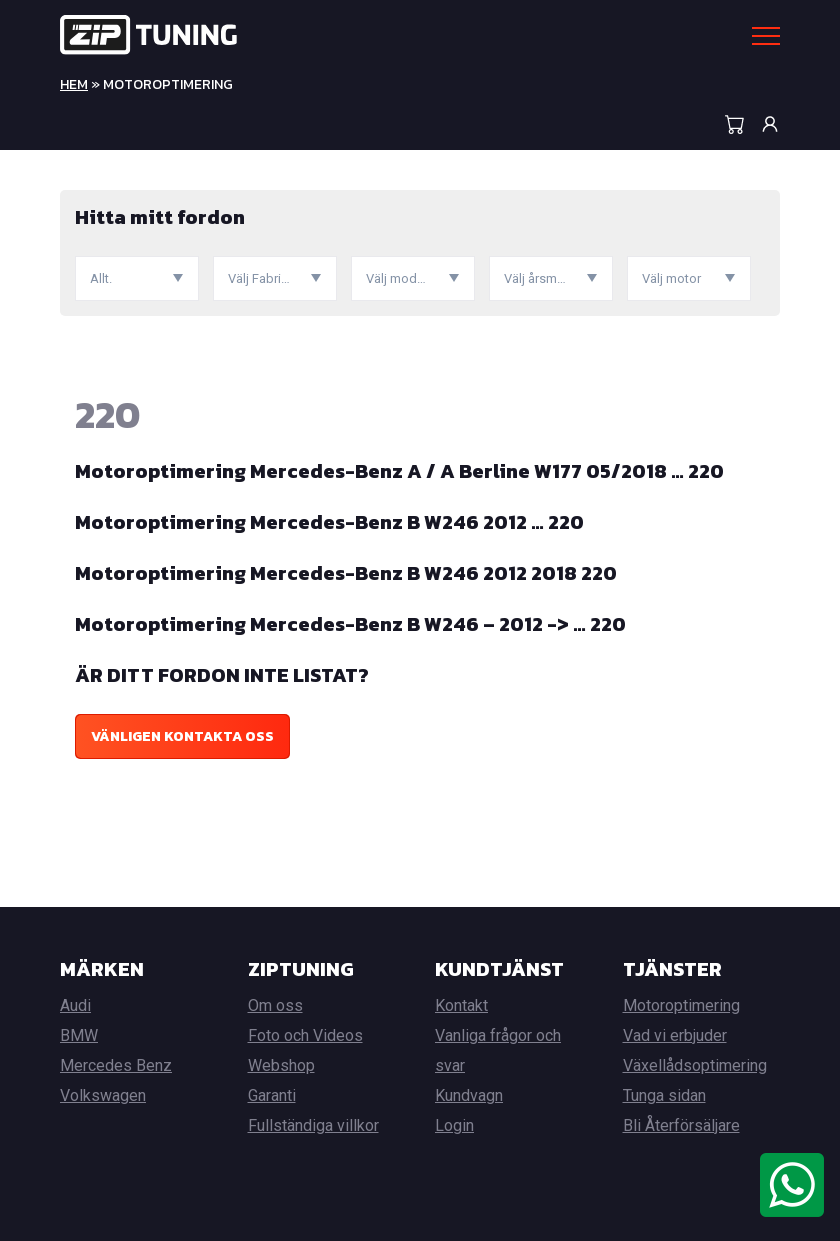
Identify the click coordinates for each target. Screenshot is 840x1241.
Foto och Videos (305, 1035)
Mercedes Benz (116, 1065)
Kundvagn (469, 1095)
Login (454, 1125)
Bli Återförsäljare (681, 1125)
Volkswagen (103, 1095)
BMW (79, 1035)
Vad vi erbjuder (675, 1035)
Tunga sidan (664, 1095)
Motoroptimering (681, 1005)
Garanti (272, 1095)
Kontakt (461, 1005)
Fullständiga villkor (313, 1125)
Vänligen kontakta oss (182, 736)
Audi (75, 1005)
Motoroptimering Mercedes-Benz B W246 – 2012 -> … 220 (350, 624)
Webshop (281, 1065)
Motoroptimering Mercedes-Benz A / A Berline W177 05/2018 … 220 (399, 471)
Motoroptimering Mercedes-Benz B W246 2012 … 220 (329, 522)
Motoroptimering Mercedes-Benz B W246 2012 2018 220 (346, 573)
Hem (74, 84)
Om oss (275, 1005)
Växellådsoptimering (695, 1065)
